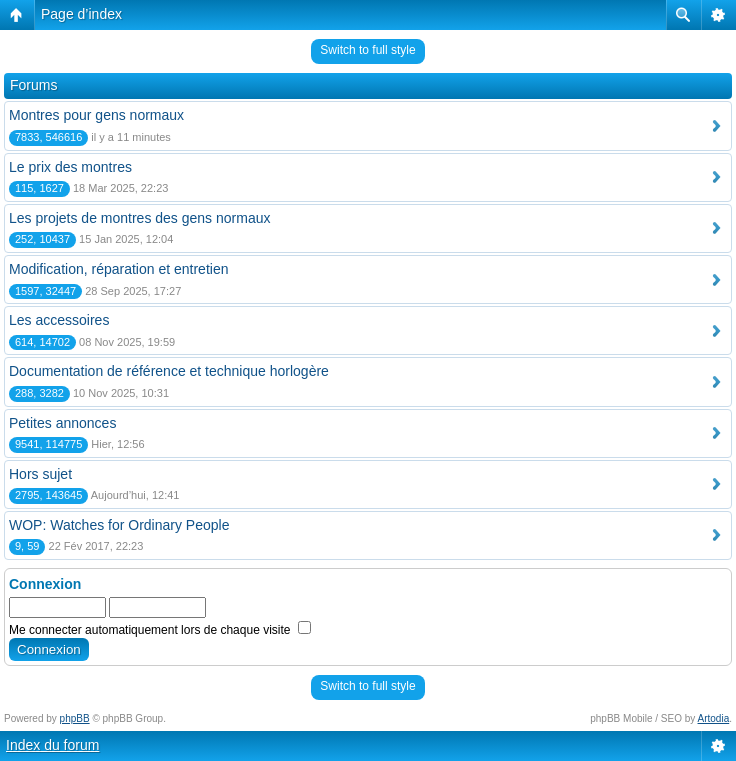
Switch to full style (367, 50)
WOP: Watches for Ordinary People (119, 525)
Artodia (714, 718)
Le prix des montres (70, 167)
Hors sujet (40, 474)
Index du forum (52, 745)
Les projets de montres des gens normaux (139, 218)
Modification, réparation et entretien (118, 269)
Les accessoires (59, 320)
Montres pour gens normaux (96, 115)
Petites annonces (62, 423)
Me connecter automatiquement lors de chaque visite (160, 630)
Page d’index (81, 14)
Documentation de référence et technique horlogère (169, 371)
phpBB (75, 718)
